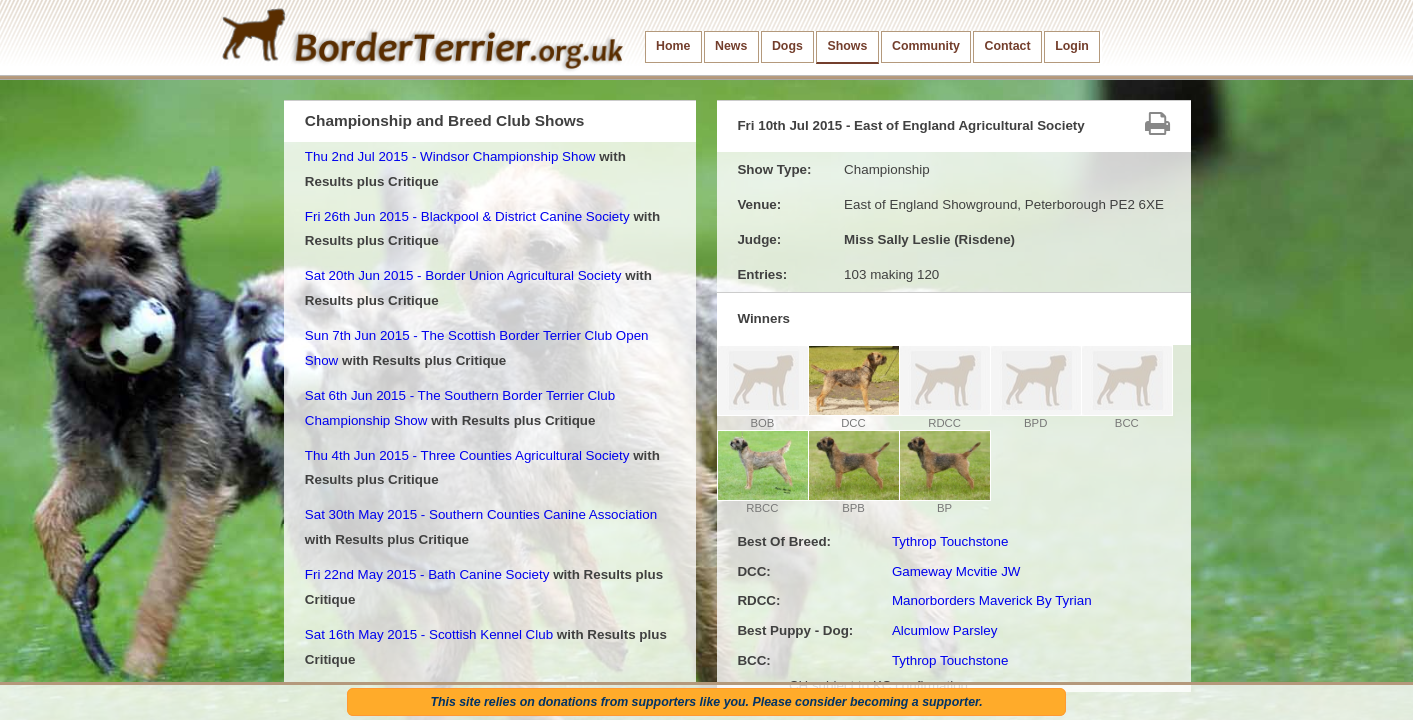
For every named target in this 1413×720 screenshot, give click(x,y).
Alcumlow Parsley (945, 630)
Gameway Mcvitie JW (956, 571)
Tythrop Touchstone (950, 541)
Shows (847, 46)
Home (673, 46)
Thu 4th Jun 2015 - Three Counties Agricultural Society (467, 455)
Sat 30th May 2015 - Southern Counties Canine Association (481, 514)
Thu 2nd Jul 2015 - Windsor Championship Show (450, 156)
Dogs (787, 46)
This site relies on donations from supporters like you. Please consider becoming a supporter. (706, 702)
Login (1072, 46)
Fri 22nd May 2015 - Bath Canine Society (427, 574)
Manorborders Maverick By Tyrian (992, 600)
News (731, 46)
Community (926, 46)
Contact (1008, 46)
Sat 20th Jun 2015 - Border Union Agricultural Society (463, 275)
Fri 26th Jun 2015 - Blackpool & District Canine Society (467, 216)
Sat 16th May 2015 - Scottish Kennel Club (429, 634)
